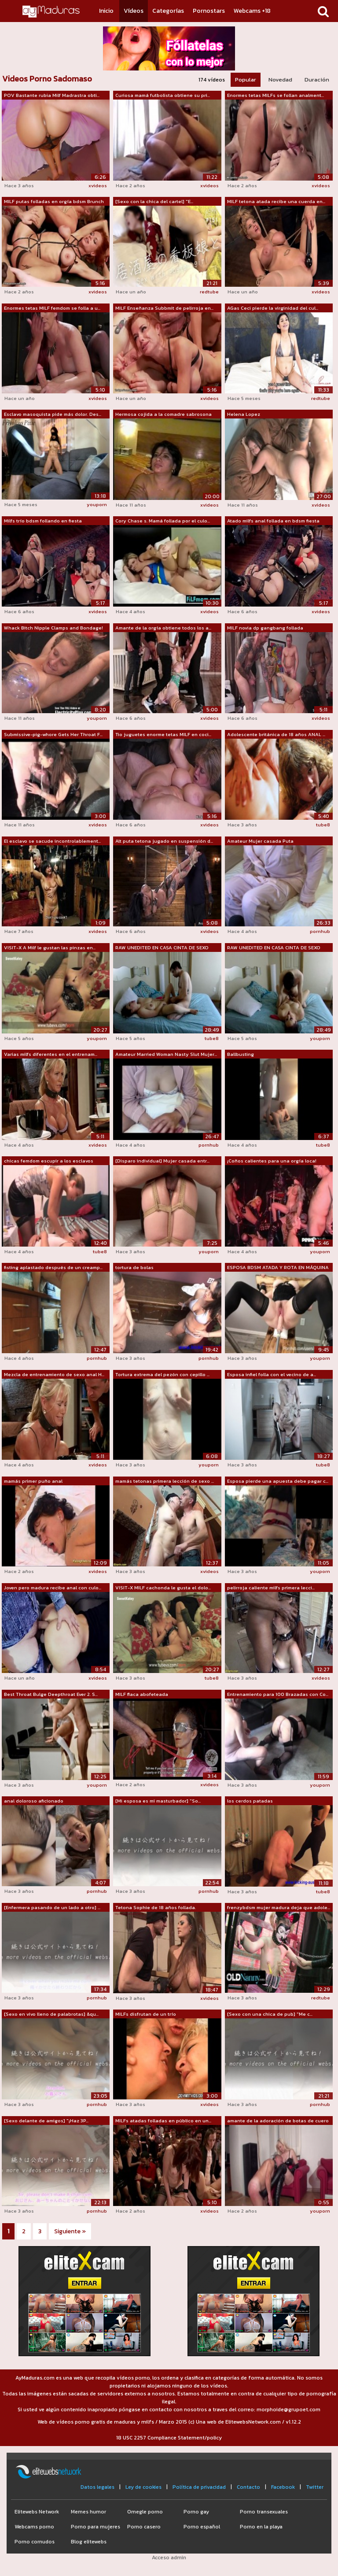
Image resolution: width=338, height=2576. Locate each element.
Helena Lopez (243, 414)
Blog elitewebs (89, 2542)
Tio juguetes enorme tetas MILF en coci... (163, 734)
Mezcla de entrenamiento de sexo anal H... (54, 1374)
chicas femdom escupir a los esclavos (48, 1160)
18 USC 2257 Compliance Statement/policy (169, 2438)
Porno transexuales (264, 2512)
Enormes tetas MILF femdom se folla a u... (52, 307)
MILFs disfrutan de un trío (145, 2013)
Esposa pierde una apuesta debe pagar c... (277, 1480)
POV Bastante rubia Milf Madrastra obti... (51, 95)
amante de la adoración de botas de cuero (278, 2120)
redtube (209, 291)
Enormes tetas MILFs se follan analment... (275, 95)
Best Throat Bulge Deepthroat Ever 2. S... (51, 1694)
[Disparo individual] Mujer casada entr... (162, 1160)
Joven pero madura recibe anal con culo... (52, 1587)
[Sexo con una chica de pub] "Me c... (269, 2013)
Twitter (314, 2487)
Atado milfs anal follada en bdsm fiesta (273, 520)
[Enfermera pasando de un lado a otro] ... (52, 1907)
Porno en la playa (261, 2527)
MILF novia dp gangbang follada (265, 627)
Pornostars (209, 10)
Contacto (248, 2487)
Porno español (202, 2527)
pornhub (320, 931)
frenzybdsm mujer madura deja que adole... (278, 1907)
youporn (97, 504)
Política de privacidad (199, 2487)
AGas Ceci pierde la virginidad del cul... (272, 307)
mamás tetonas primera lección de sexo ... (164, 1480)
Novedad (280, 79)
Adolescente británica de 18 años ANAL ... (276, 734)
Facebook (283, 2487)
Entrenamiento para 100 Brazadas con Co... (277, 1694)
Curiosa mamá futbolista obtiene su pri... (162, 95)
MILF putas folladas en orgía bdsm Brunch (54, 201)
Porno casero (144, 2527)
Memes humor (88, 2512)
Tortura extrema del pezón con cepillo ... (162, 1374)
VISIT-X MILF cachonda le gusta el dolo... (163, 1587)
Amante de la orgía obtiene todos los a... (163, 627)
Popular (245, 79)
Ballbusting (240, 1054)
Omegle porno (145, 2512)
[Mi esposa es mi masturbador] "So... (158, 1800)
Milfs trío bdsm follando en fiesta (43, 520)
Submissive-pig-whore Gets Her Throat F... (53, 734)
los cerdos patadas (250, 1800)
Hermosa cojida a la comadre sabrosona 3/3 (163, 414)
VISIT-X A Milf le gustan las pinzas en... (50, 947)
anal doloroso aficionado (33, 1800)
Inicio (106, 10)
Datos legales (97, 2487)
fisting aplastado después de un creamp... (53, 1267)
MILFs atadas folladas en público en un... (163, 2120)
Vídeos (133, 10)
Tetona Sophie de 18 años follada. (155, 1907)
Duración (317, 79)
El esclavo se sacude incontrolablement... (52, 840)
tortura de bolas (134, 1267)
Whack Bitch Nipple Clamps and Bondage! (53, 627)
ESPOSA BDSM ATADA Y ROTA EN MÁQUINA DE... (278, 1268)
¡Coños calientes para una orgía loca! (271, 1160)
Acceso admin (169, 2557)
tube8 (323, 824)
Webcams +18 (252, 10)
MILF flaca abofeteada (141, 1694)
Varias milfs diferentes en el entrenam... (50, 1054)
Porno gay (196, 2512)
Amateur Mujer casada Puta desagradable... (260, 841)
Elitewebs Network (37, 2512)
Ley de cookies (143, 2487)
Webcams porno (34, 2527)
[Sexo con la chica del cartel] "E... (154, 201)
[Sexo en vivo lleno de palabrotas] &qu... (51, 2013)
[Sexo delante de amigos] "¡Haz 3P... (46, 2120)
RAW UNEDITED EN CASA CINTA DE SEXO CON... (162, 948)
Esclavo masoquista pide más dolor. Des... (52, 414)
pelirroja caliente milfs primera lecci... (271, 1587)
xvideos (97, 185)
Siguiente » (70, 2231)
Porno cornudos (35, 2542)
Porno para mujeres (95, 2527)
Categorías (168, 10)
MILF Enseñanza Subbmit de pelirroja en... (164, 307)
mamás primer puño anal (33, 1480)
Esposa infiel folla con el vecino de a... (271, 1374)
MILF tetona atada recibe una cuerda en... (276, 201)
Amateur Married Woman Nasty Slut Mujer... (166, 1054)
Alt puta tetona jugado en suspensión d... (164, 840)
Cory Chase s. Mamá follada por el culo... (162, 520)
